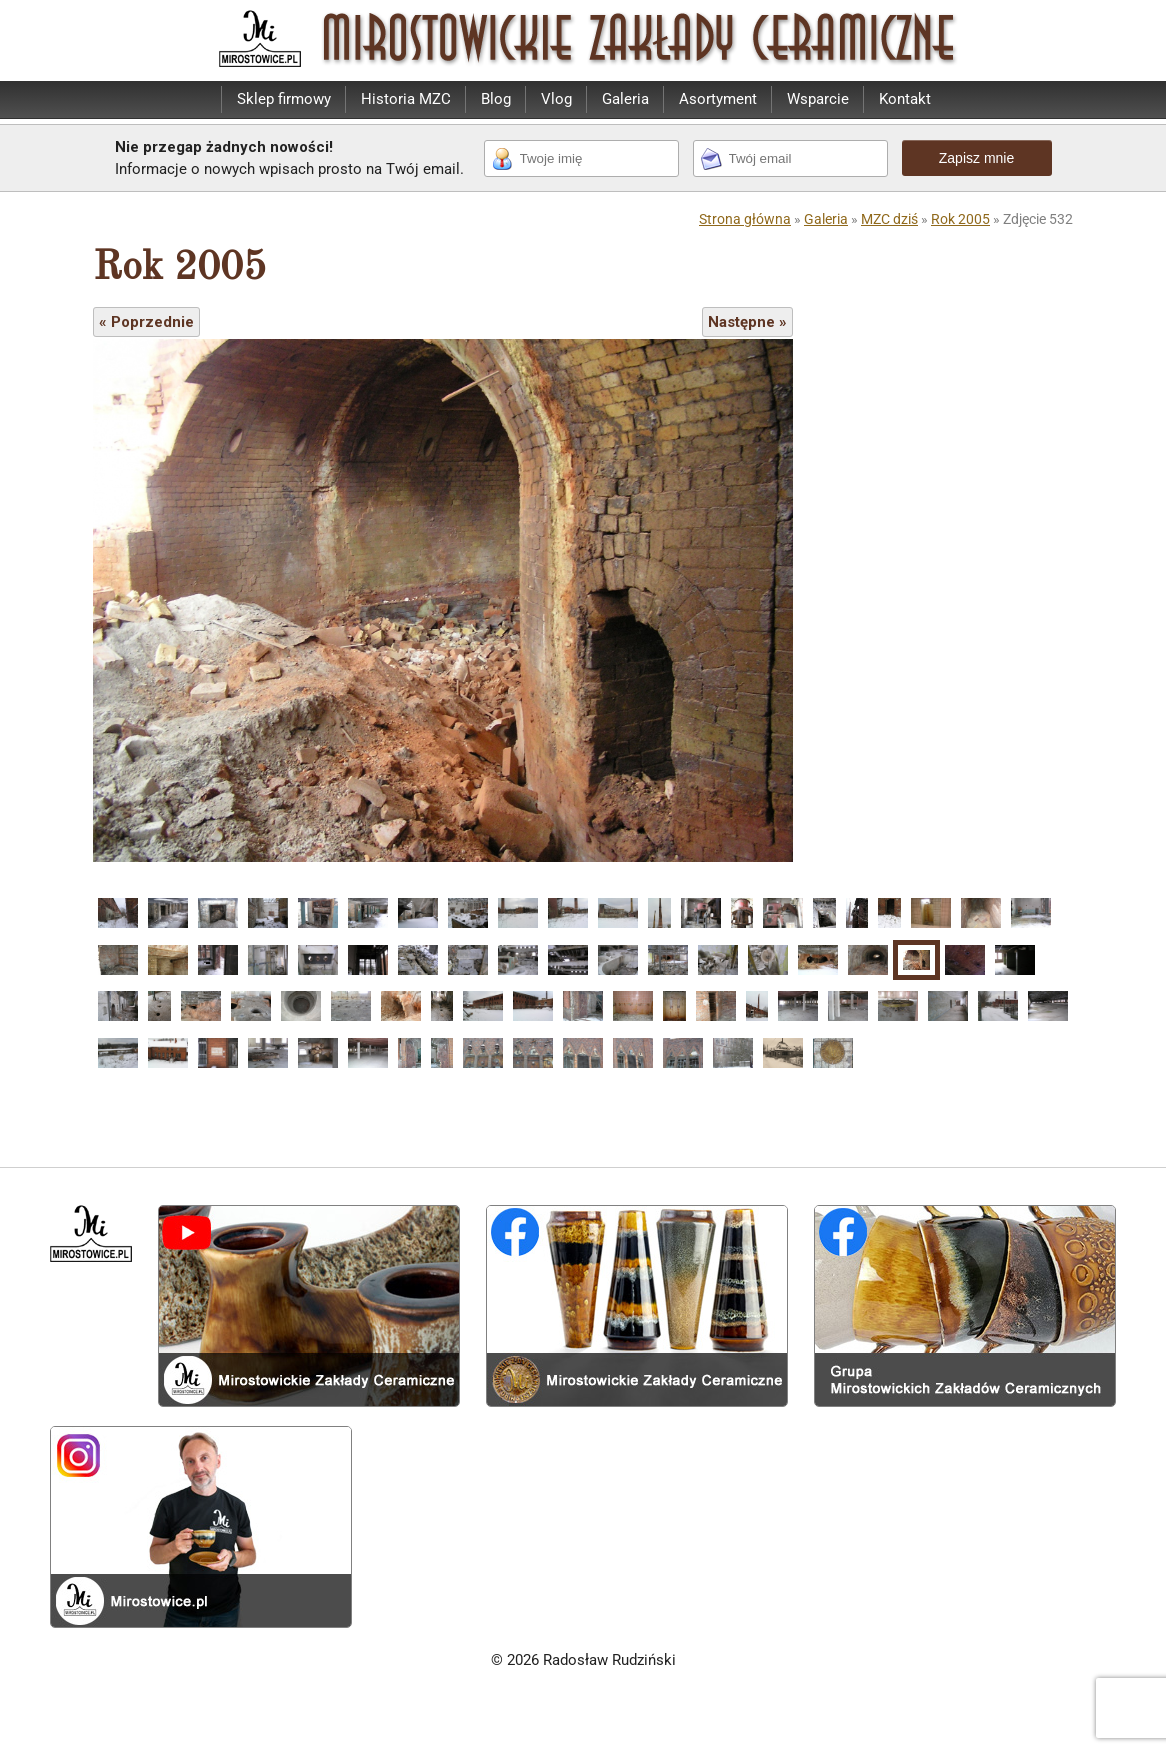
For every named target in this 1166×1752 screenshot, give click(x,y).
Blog (496, 99)
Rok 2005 (960, 219)
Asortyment (718, 99)
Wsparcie (818, 99)
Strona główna (745, 219)
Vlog (556, 99)
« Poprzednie (146, 322)
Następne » (747, 322)
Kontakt (905, 99)
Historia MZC (406, 99)
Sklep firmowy (284, 99)
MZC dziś (889, 219)
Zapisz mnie (976, 158)
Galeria (625, 99)
